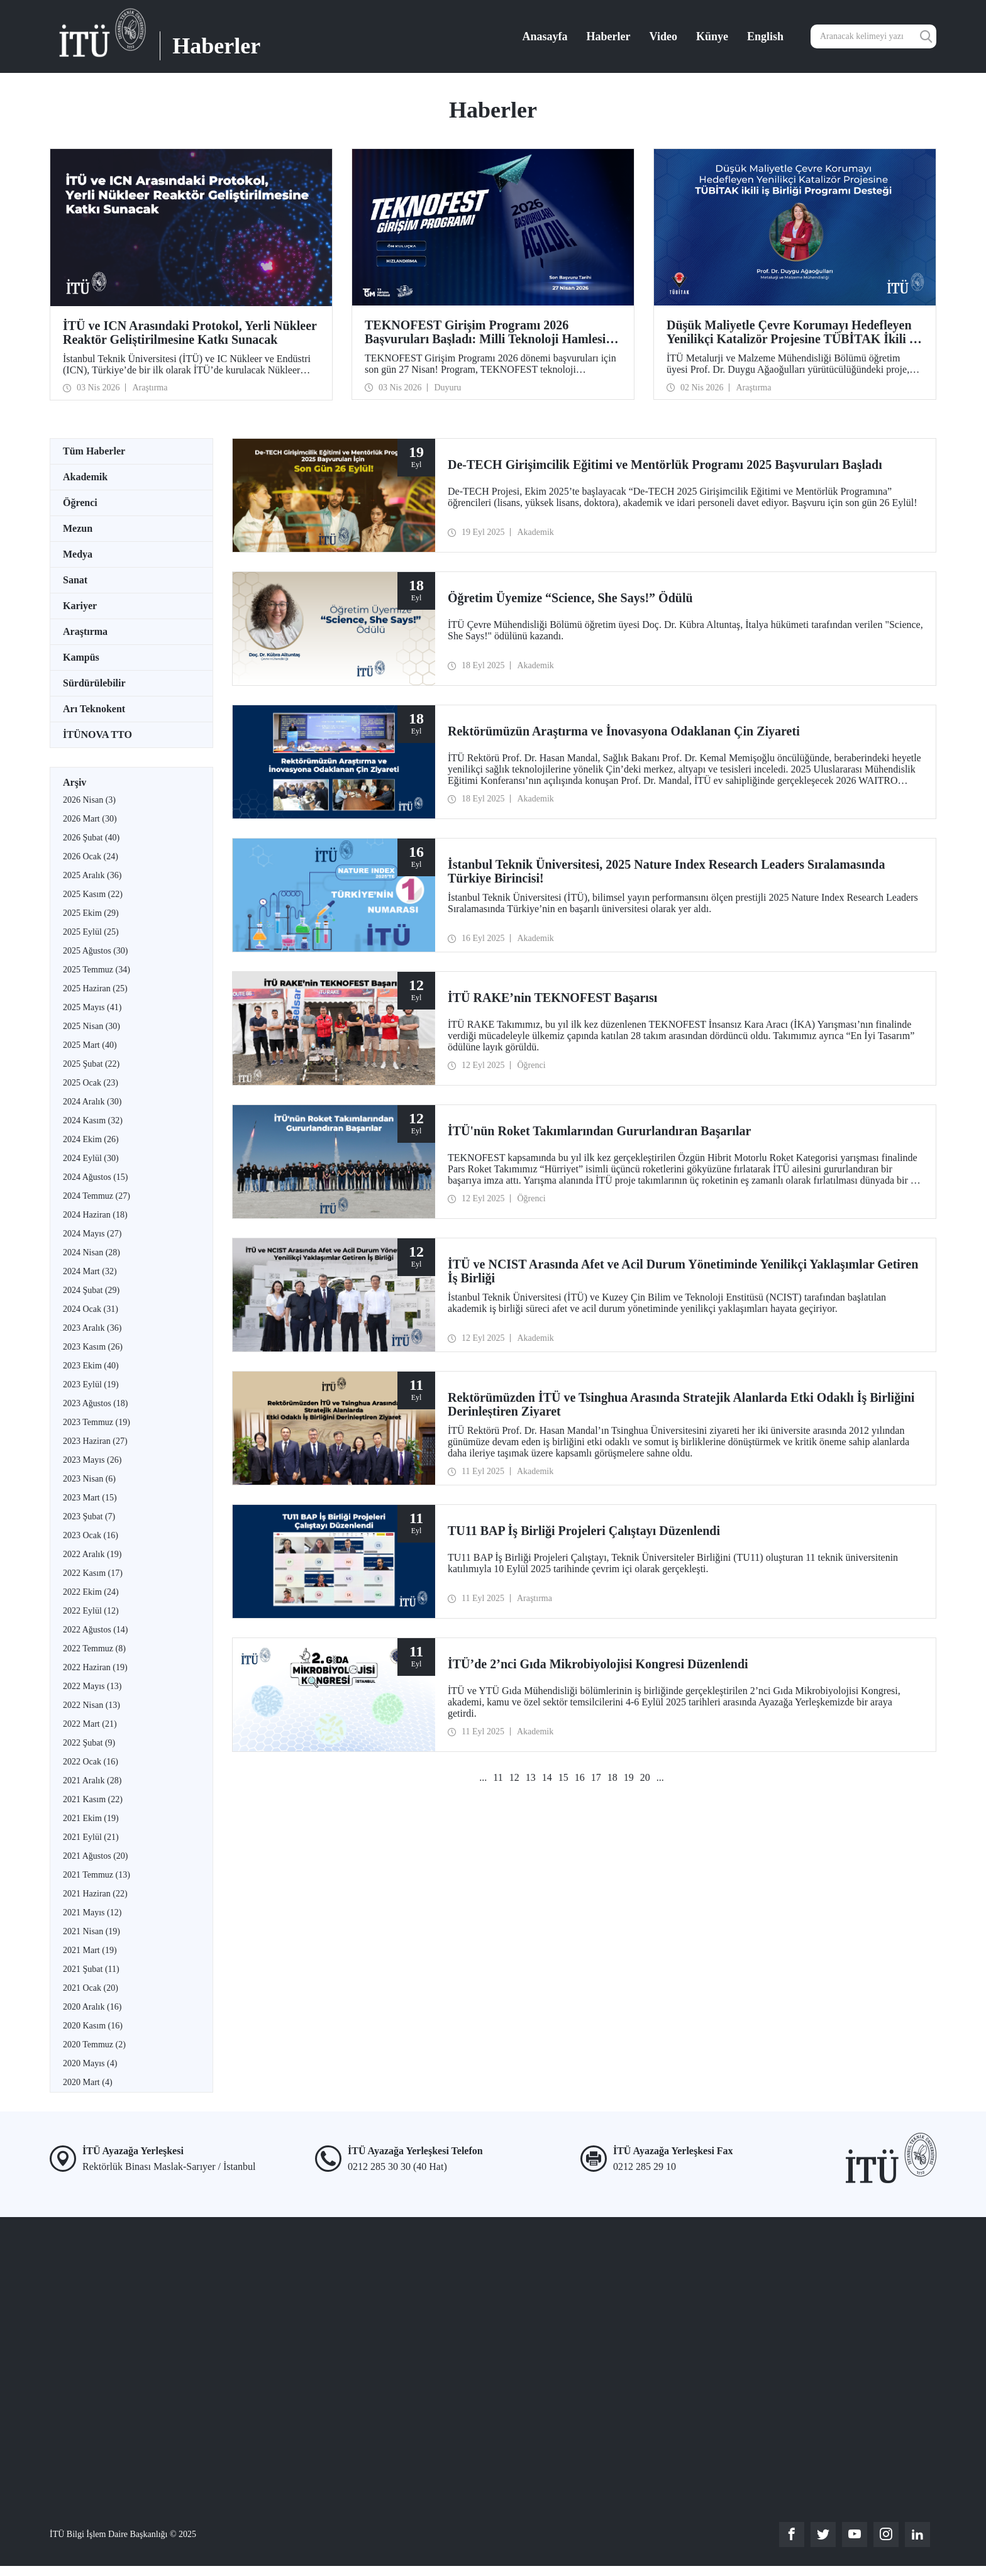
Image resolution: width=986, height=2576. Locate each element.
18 (612, 1777)
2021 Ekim (91, 1818)
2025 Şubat (91, 1064)
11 (497, 1777)
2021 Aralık (92, 1780)
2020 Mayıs (90, 2063)
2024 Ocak (90, 1309)
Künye (712, 36)
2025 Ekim (91, 913)
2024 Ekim (91, 1139)
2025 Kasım (93, 894)
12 (514, 1777)
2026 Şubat (91, 837)
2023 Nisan (89, 1478)
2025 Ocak (90, 1082)
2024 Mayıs (92, 1233)
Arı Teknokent (94, 708)
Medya (77, 554)
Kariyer (80, 605)
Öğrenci (80, 502)
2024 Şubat (91, 1290)
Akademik (85, 476)
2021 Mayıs (92, 1912)
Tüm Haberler (94, 451)
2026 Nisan (89, 800)
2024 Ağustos (95, 1177)
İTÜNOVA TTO (97, 734)
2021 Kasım (93, 1799)
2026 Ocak (90, 856)
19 (629, 1777)
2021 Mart (90, 1950)
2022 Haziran (95, 1667)
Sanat (75, 580)
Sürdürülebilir (94, 683)
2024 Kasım (93, 1120)
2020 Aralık (92, 2007)
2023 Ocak (90, 1535)
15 (563, 1777)
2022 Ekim (91, 1592)
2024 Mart (90, 1271)
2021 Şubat (91, 1969)
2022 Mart (90, 1724)
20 (645, 1777)
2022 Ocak (90, 1761)
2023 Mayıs (92, 1460)
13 (531, 1777)
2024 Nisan (91, 1252)
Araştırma (85, 631)
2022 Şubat (89, 1743)
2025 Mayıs (92, 1007)
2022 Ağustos (95, 1629)
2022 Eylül (91, 1611)
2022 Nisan (91, 1705)
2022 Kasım (93, 1573)
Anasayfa (545, 36)
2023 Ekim (91, 1365)
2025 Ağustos (95, 950)
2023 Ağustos (95, 1403)
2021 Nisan (91, 1931)
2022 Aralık (92, 1554)
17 (596, 1777)
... (483, 1777)
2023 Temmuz (96, 1422)
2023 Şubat (89, 1516)
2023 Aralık (92, 1328)
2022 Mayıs (92, 1686)
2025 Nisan (91, 1026)
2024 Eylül (91, 1158)
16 (580, 1777)
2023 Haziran (95, 1441)
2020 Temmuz (94, 2044)
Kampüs (81, 657)
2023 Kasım (93, 1346)
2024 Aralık (92, 1101)
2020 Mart (88, 2082)
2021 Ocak (90, 1988)
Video (663, 36)
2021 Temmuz (96, 1875)
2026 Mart (90, 818)
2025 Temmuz (96, 969)
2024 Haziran (95, 1214)
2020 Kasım (93, 2025)
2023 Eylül (91, 1384)
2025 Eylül (91, 932)
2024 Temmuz (96, 1196)
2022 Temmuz (94, 1648)
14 (547, 1777)
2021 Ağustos (95, 1856)
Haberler (609, 36)
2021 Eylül (91, 1837)
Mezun (77, 528)
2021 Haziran (95, 1893)
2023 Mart (90, 1497)
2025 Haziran (95, 988)
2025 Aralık (92, 875)
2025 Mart (90, 1045)
